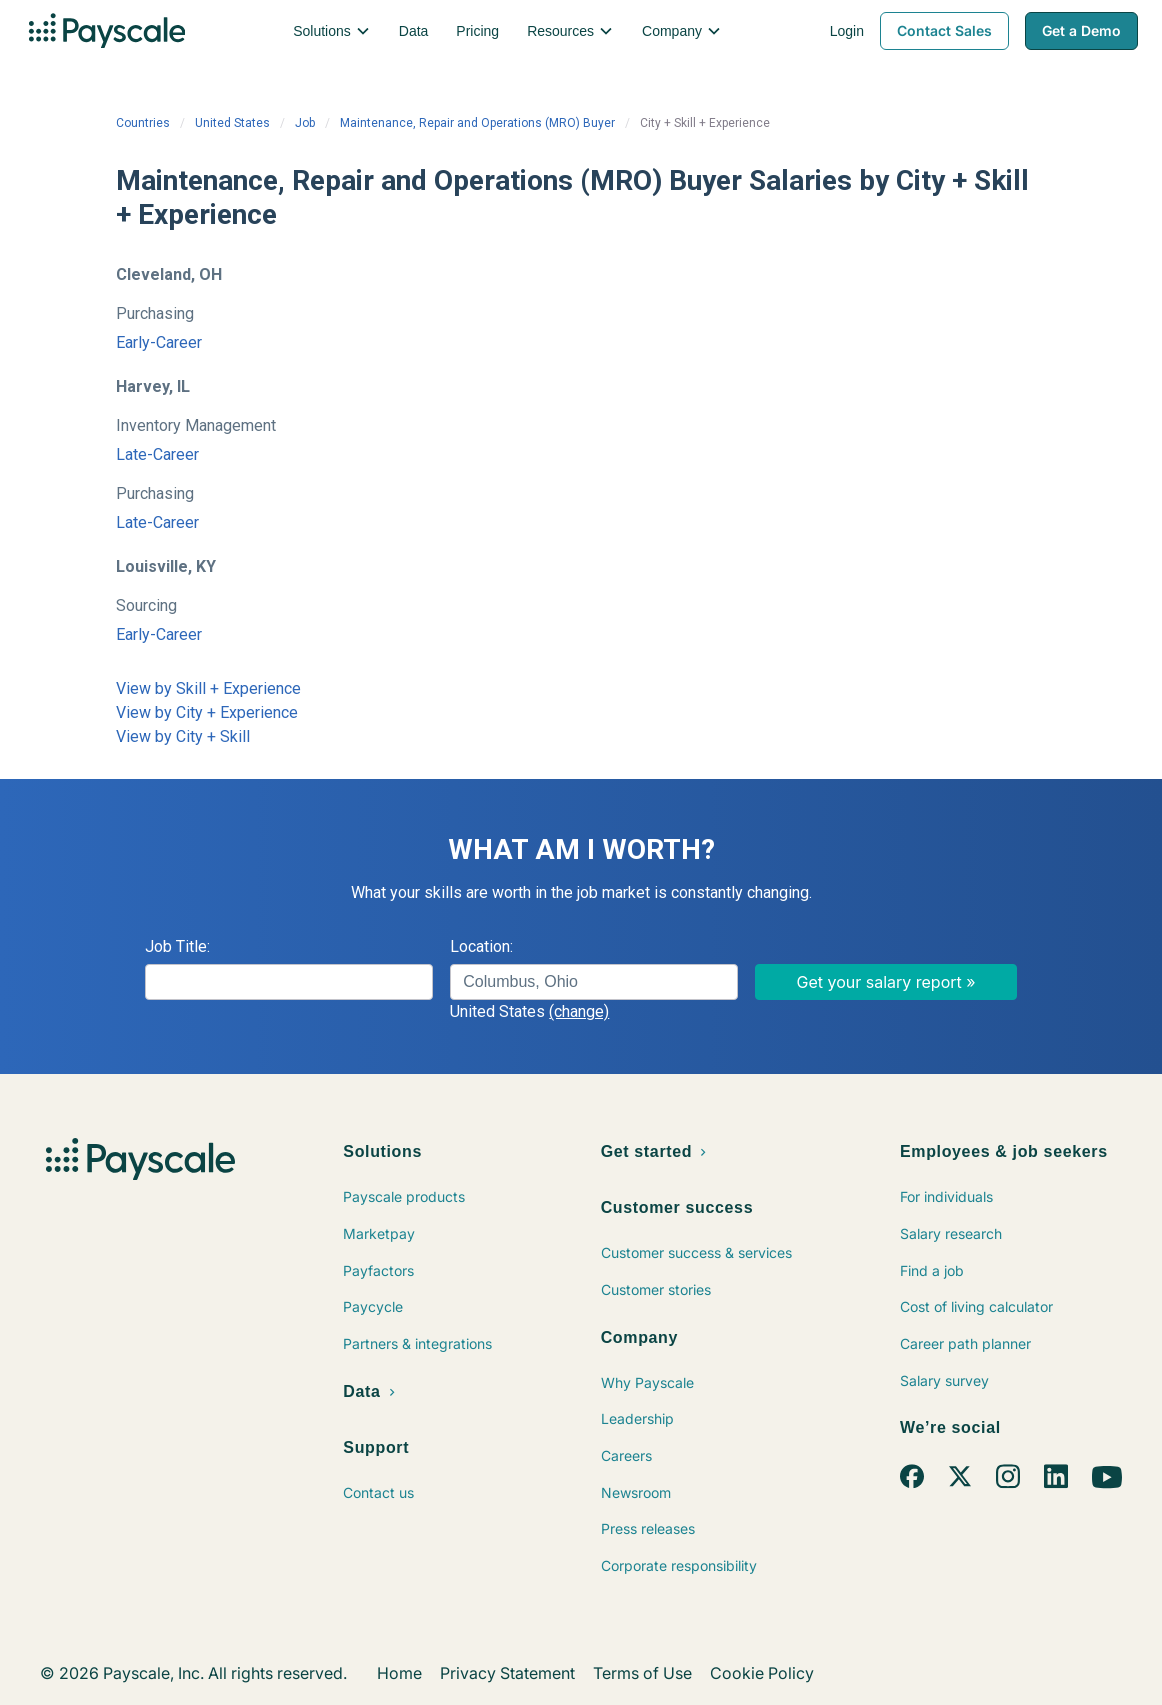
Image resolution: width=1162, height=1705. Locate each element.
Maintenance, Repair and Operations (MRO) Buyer (477, 123)
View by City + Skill (183, 736)
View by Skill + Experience (208, 688)
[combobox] (594, 982)
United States (232, 123)
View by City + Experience (207, 712)
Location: (481, 946)
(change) (579, 1011)
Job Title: (177, 946)
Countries (143, 123)
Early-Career (159, 342)
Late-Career (157, 454)
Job (305, 123)
